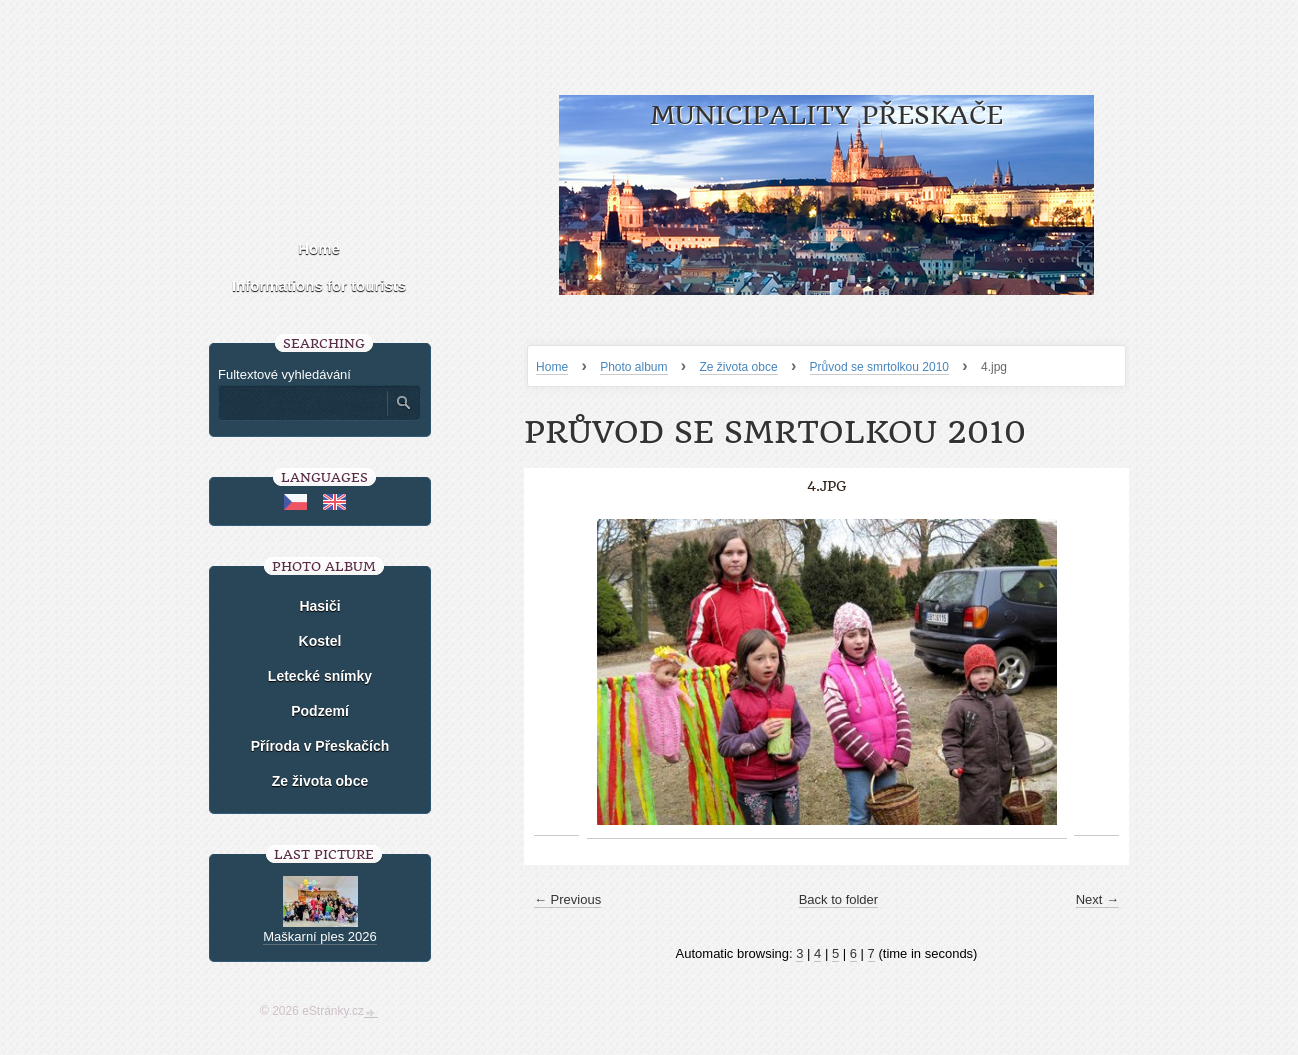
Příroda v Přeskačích (320, 746)
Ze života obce (739, 367)
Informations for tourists (319, 285)
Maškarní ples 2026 (319, 936)
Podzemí (320, 711)
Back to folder (839, 899)
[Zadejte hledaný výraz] (302, 403)
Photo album (633, 367)
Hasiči (319, 606)
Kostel (320, 641)
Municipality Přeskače (826, 115)
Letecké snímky (320, 676)
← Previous (567, 899)
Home (552, 367)
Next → (1097, 899)
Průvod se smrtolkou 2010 (879, 367)
